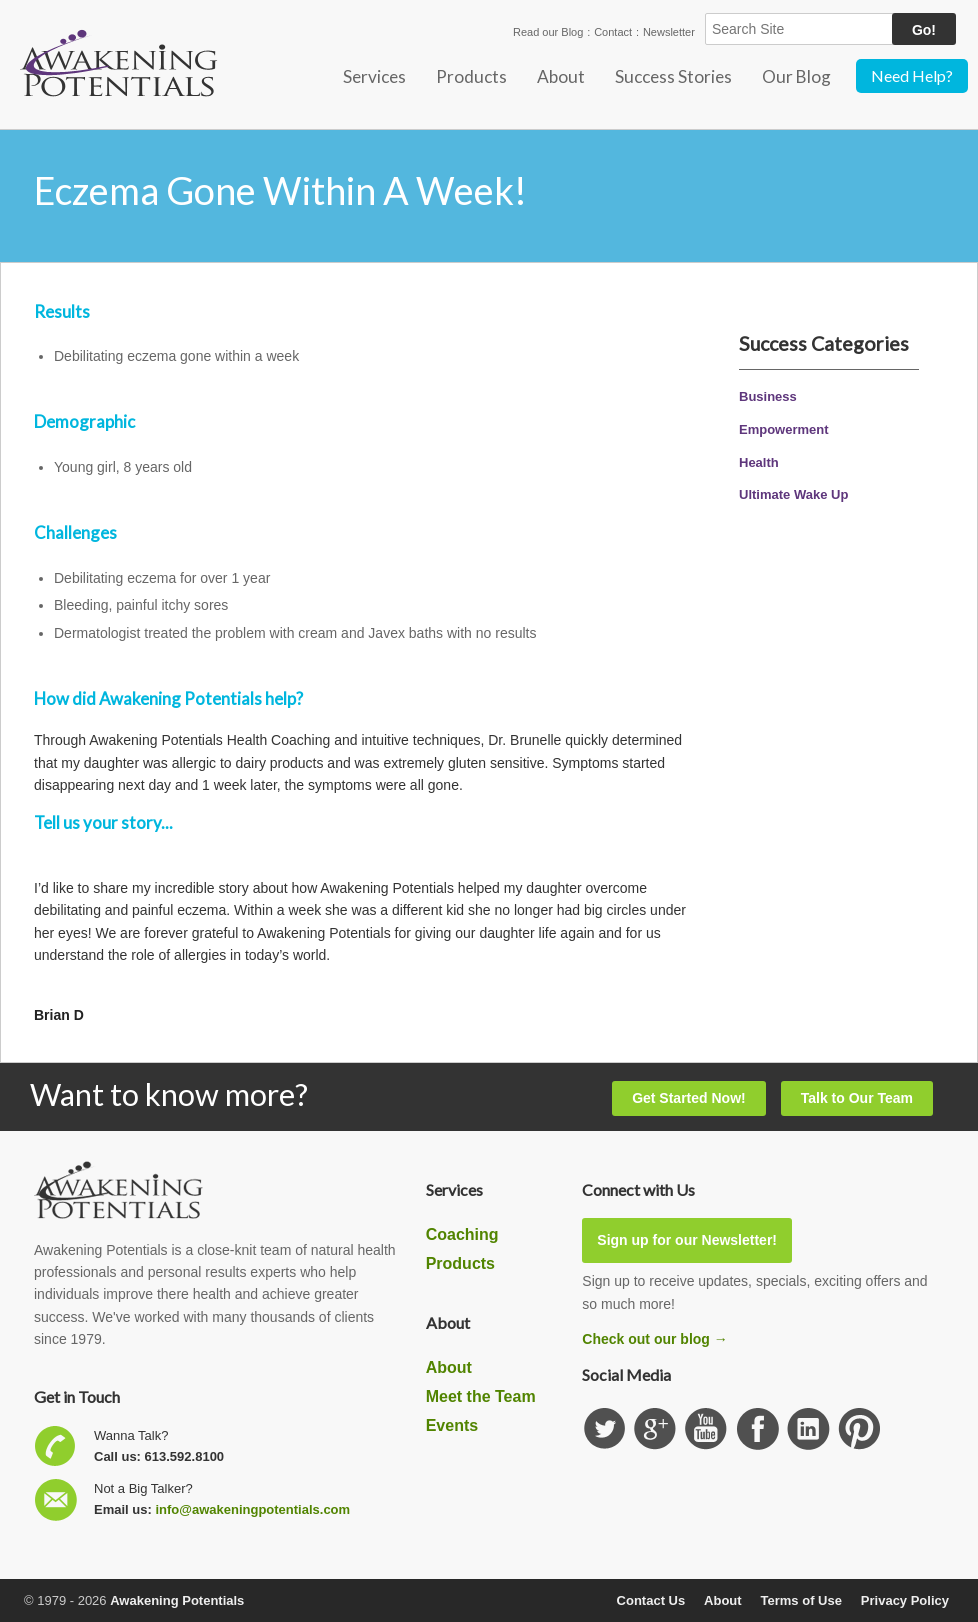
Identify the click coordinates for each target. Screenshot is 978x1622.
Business (768, 396)
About (561, 76)
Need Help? (912, 75)
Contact (613, 32)
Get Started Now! (689, 1098)
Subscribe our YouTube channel (706, 1429)
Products (471, 76)
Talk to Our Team (857, 1098)
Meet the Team (481, 1396)
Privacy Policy (905, 1600)
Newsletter (669, 32)
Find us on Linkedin (808, 1429)
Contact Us (651, 1600)
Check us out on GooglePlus (655, 1429)
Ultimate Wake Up (793, 494)
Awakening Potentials (177, 1600)
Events (452, 1425)
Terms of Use (801, 1600)
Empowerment (784, 429)
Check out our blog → (654, 1339)
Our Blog (796, 76)
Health (759, 462)
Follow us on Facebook (757, 1429)
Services (374, 76)
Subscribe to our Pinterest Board (859, 1429)
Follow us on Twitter (604, 1429)
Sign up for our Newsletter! (687, 1240)
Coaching (462, 1234)
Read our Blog (548, 32)
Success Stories (673, 76)
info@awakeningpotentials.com (252, 1509)
